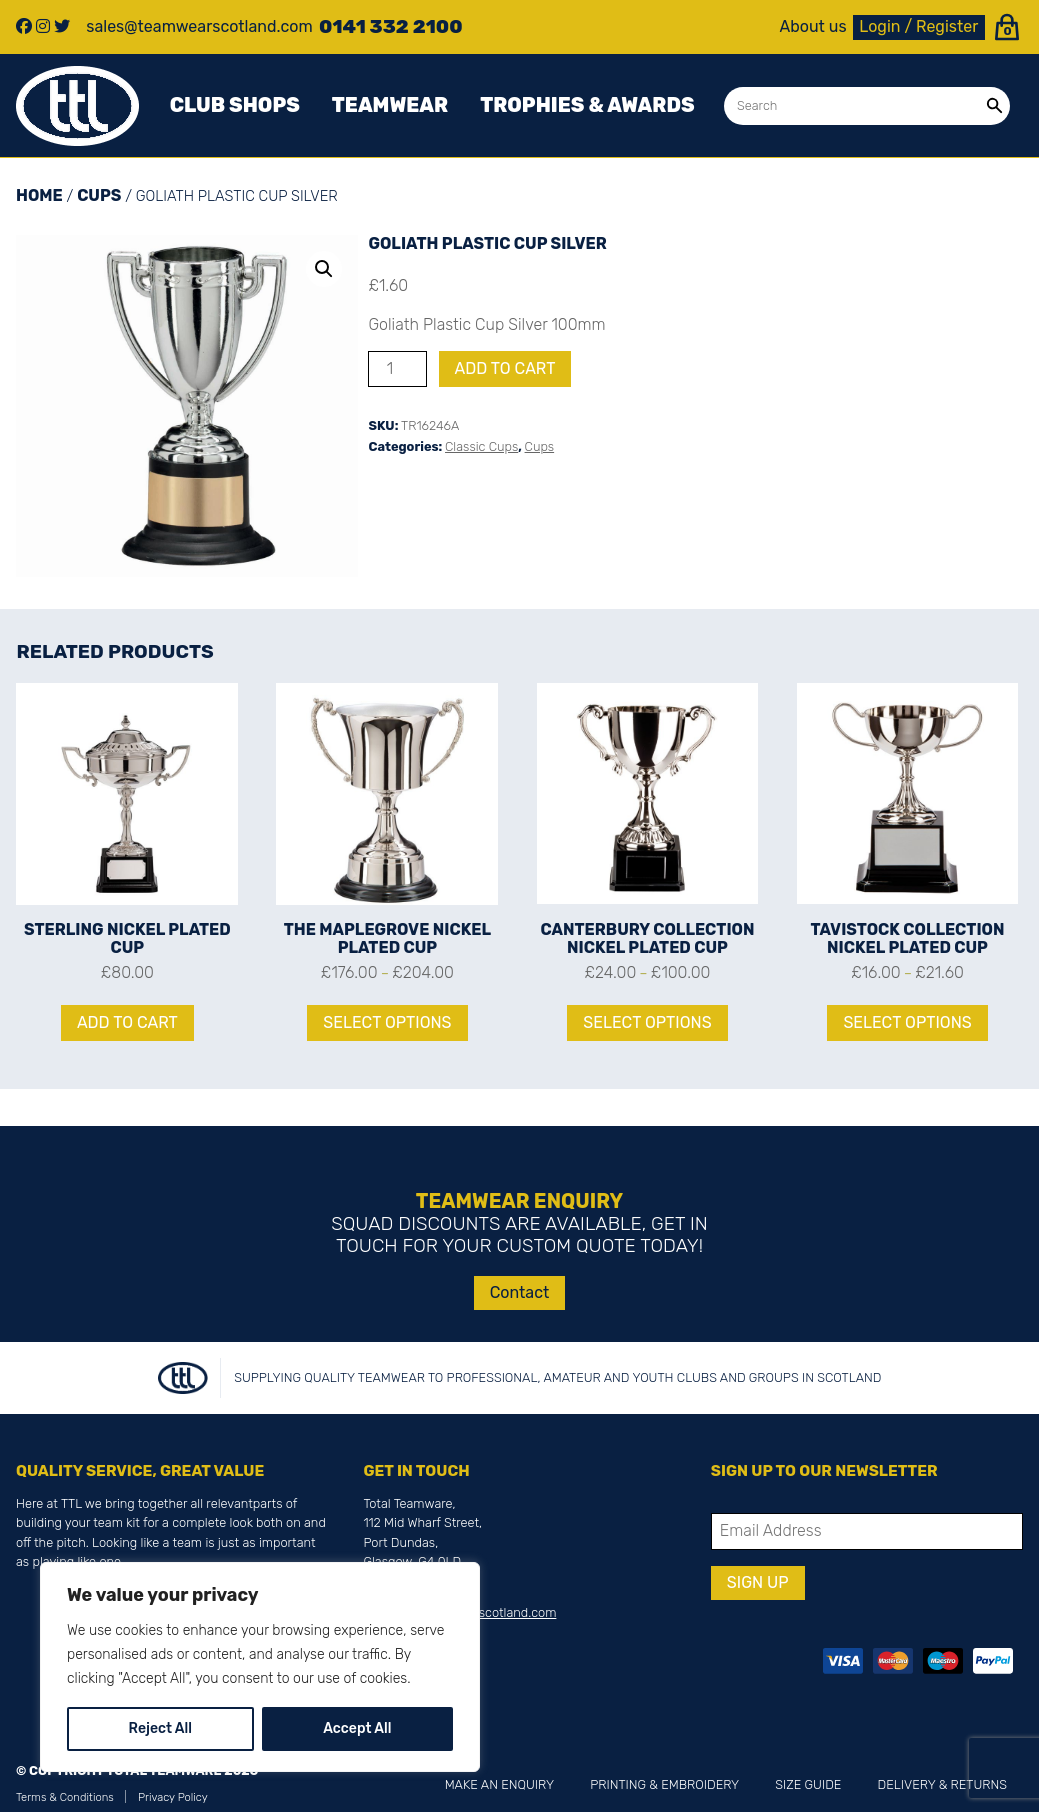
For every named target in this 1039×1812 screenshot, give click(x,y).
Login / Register (918, 26)
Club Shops (235, 105)
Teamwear (390, 105)
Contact (520, 1292)
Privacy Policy (173, 1797)
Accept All (357, 1728)
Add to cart (505, 368)
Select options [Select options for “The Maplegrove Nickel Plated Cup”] (387, 1022)
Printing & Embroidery (664, 1784)
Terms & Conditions (65, 1797)
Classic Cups (481, 446)
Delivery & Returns (942, 1784)
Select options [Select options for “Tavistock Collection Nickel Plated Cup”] (907, 1022)
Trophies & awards (587, 105)
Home (39, 195)
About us (813, 27)
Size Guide (808, 1784)
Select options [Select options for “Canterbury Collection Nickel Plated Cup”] (647, 1022)
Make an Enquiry (499, 1784)
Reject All (160, 1728)
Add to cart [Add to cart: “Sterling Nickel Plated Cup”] (127, 1022)
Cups (99, 195)
